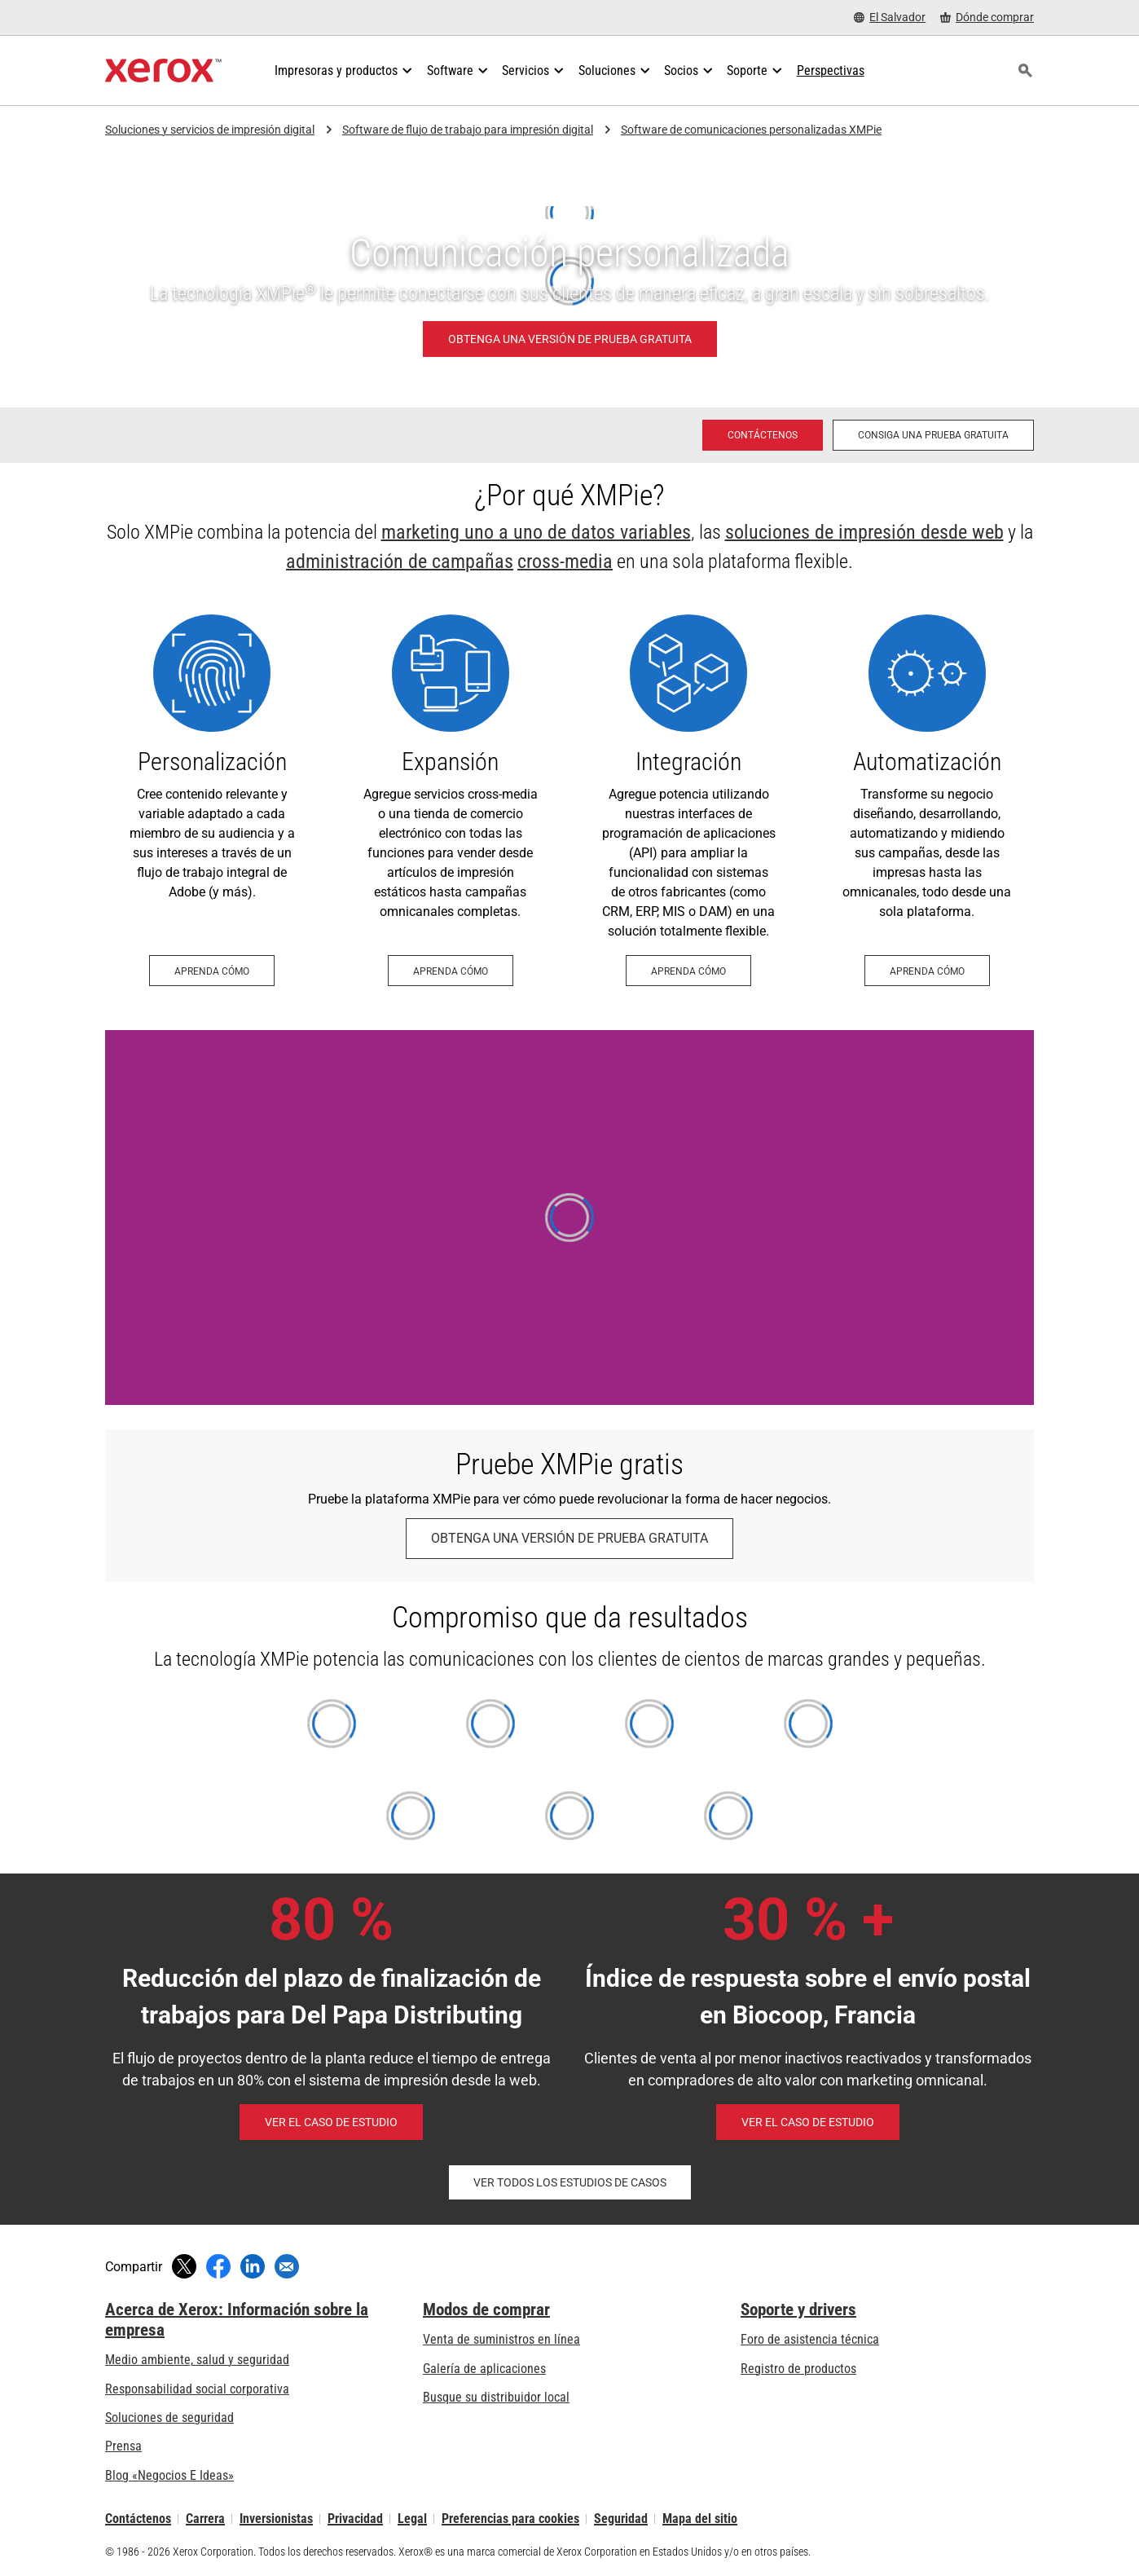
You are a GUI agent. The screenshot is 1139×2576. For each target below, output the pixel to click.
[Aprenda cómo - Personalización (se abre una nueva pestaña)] (212, 799)
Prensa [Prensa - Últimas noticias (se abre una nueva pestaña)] (123, 2446)
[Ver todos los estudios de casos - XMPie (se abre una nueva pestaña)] (570, 2182)
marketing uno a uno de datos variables (536, 532)
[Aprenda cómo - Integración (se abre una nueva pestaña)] (689, 799)
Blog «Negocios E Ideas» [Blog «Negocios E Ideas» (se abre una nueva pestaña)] (169, 2475)
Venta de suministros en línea (501, 2339)
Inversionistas (276, 2518)
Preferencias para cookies (510, 2518)
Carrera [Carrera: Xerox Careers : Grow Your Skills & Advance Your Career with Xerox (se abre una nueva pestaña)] (205, 2518)
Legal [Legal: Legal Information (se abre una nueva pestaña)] (412, 2518)
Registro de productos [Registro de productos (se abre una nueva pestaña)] (798, 2368)
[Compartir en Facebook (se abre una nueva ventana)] (218, 2266)
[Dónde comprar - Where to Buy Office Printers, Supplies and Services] (987, 17)
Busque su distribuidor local (496, 2397)
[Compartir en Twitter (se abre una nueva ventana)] (184, 2266)
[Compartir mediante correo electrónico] (287, 2266)
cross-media (565, 561)
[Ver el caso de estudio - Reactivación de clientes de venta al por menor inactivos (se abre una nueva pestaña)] (807, 2122)
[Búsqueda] (1025, 71)
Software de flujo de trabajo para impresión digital (467, 129)
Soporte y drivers (798, 2309)
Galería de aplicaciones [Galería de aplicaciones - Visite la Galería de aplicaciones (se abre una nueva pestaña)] (484, 2368)
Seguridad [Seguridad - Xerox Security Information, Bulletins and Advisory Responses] (621, 2518)
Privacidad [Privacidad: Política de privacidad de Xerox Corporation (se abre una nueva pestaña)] (355, 2518)
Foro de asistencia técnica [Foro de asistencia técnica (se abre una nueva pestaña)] (810, 2339)
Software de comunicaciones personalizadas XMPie (751, 129)
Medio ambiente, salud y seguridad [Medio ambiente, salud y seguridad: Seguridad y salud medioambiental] (197, 2359)
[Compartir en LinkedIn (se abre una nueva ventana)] (252, 2266)
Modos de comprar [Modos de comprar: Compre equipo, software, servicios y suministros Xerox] (486, 2309)
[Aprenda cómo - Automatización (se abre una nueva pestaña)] (927, 799)
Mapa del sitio (699, 2518)
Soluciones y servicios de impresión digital (209, 129)
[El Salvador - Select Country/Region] (890, 17)
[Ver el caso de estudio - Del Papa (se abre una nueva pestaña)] (331, 2122)
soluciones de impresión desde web (864, 532)
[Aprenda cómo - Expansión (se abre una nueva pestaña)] (451, 799)
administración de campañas (399, 561)
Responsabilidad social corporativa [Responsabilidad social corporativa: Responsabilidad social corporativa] (197, 2389)
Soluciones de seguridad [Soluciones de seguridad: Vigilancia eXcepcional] (169, 2417)
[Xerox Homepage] (163, 71)
